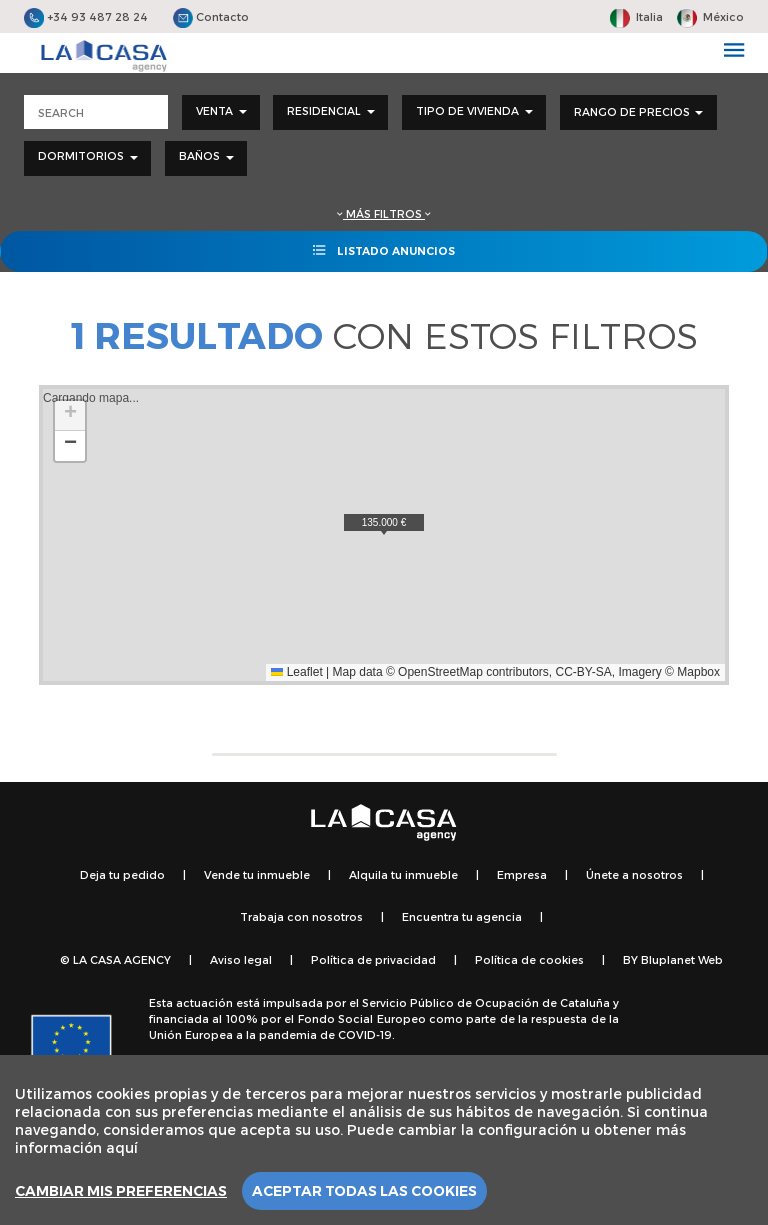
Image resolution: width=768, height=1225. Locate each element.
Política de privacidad (373, 959)
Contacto (211, 16)
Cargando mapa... (381, 535)
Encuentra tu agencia (462, 916)
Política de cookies (529, 959)
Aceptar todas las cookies (364, 1191)
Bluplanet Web (682, 959)
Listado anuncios (383, 250)
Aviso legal (241, 959)
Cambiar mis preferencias (121, 1191)
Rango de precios (638, 111)
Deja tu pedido (122, 874)
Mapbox (698, 672)
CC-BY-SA (584, 672)
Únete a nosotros (634, 874)
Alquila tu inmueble (403, 874)
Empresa (522, 874)
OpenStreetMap (440, 672)
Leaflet (296, 672)
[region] (384, 1140)
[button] (384, 524)
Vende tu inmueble (257, 874)
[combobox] (221, 112)
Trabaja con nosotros (301, 916)
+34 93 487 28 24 (86, 16)
